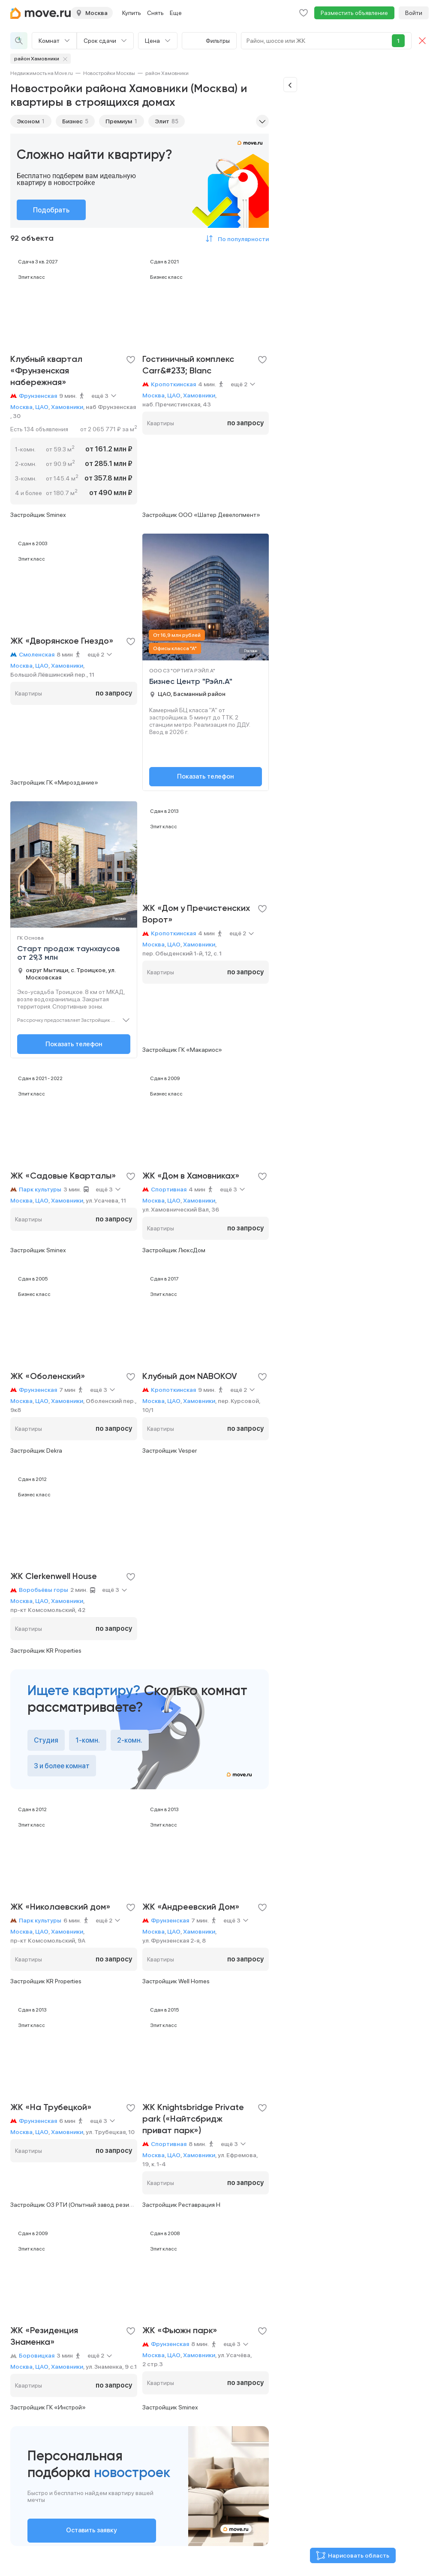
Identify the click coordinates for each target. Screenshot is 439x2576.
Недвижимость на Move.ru (41, 73)
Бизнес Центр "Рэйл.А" (190, 681)
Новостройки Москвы (109, 73)
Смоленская (36, 654)
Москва (21, 406)
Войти (413, 12)
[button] (236, 238)
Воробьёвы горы (43, 1589)
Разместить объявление (354, 12)
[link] (41, 73)
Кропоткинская (173, 384)
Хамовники (67, 406)
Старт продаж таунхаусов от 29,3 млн (68, 953)
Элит (162, 121)
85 (174, 121)
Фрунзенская (38, 395)
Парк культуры (40, 1189)
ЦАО (41, 406)
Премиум (118, 121)
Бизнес (72, 121)
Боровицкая (36, 2355)
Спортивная (168, 1189)
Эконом (28, 121)
